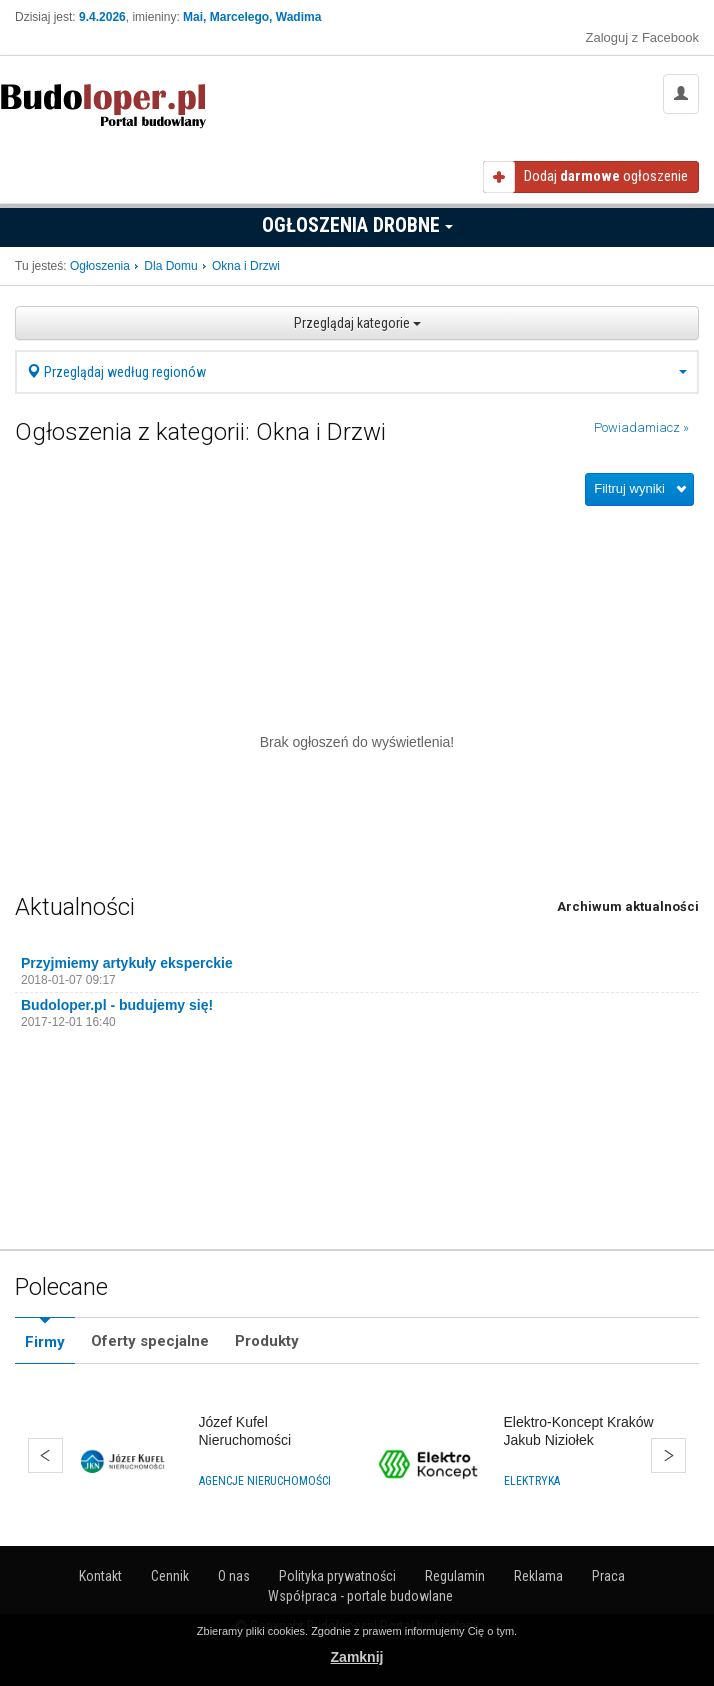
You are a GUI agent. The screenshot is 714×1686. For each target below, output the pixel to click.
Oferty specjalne (150, 1341)
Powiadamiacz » (641, 427)
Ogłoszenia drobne (357, 225)
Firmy (45, 1342)
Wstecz (45, 1455)
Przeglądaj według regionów (357, 372)
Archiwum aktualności (628, 906)
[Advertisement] (357, 566)
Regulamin (455, 1576)
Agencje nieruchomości (265, 1481)
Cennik (170, 1576)
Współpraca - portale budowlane (360, 1596)
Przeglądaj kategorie (357, 323)
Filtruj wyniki (629, 488)
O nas (234, 1576)
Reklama (538, 1576)
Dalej (668, 1455)
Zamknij (357, 1657)
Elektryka (532, 1481)
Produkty (267, 1341)
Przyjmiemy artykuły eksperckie (127, 963)
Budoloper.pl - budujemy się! (117, 1005)
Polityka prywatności (337, 1576)
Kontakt (100, 1576)
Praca (608, 1576)
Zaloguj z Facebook (642, 37)
